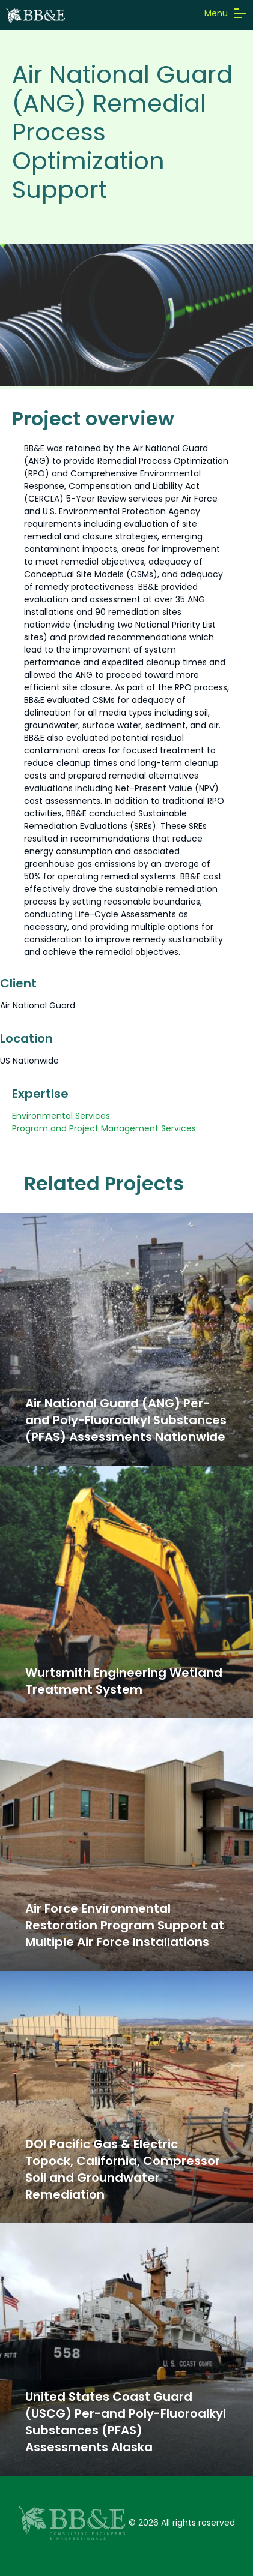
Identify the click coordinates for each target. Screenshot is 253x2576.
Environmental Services (61, 1116)
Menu (224, 13)
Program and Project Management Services (104, 1128)
